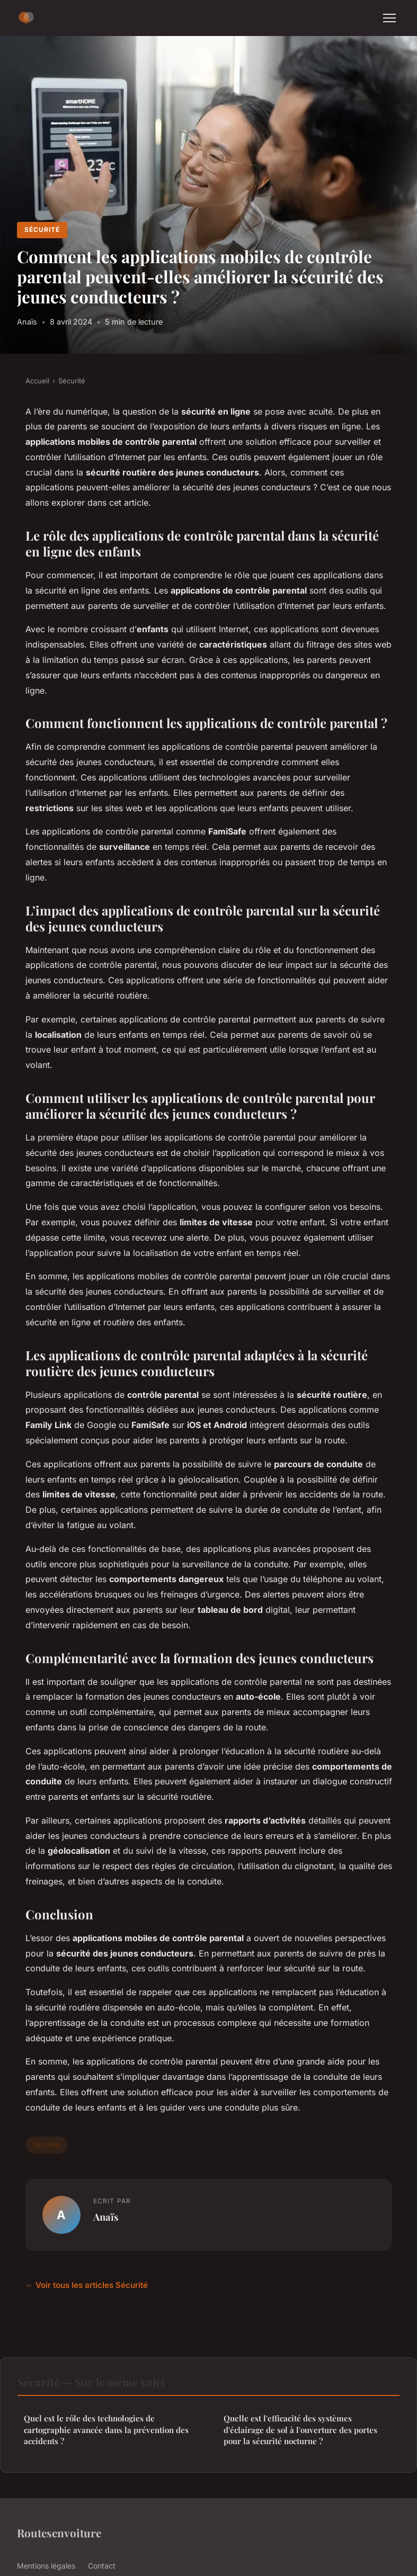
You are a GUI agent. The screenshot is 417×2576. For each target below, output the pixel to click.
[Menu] (389, 18)
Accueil (37, 380)
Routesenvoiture (59, 2532)
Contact (102, 2565)
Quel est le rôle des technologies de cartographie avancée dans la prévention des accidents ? (106, 2429)
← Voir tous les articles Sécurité (86, 2285)
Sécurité (42, 230)
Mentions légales (46, 2565)
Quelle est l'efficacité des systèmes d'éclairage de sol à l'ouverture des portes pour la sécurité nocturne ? (300, 2429)
